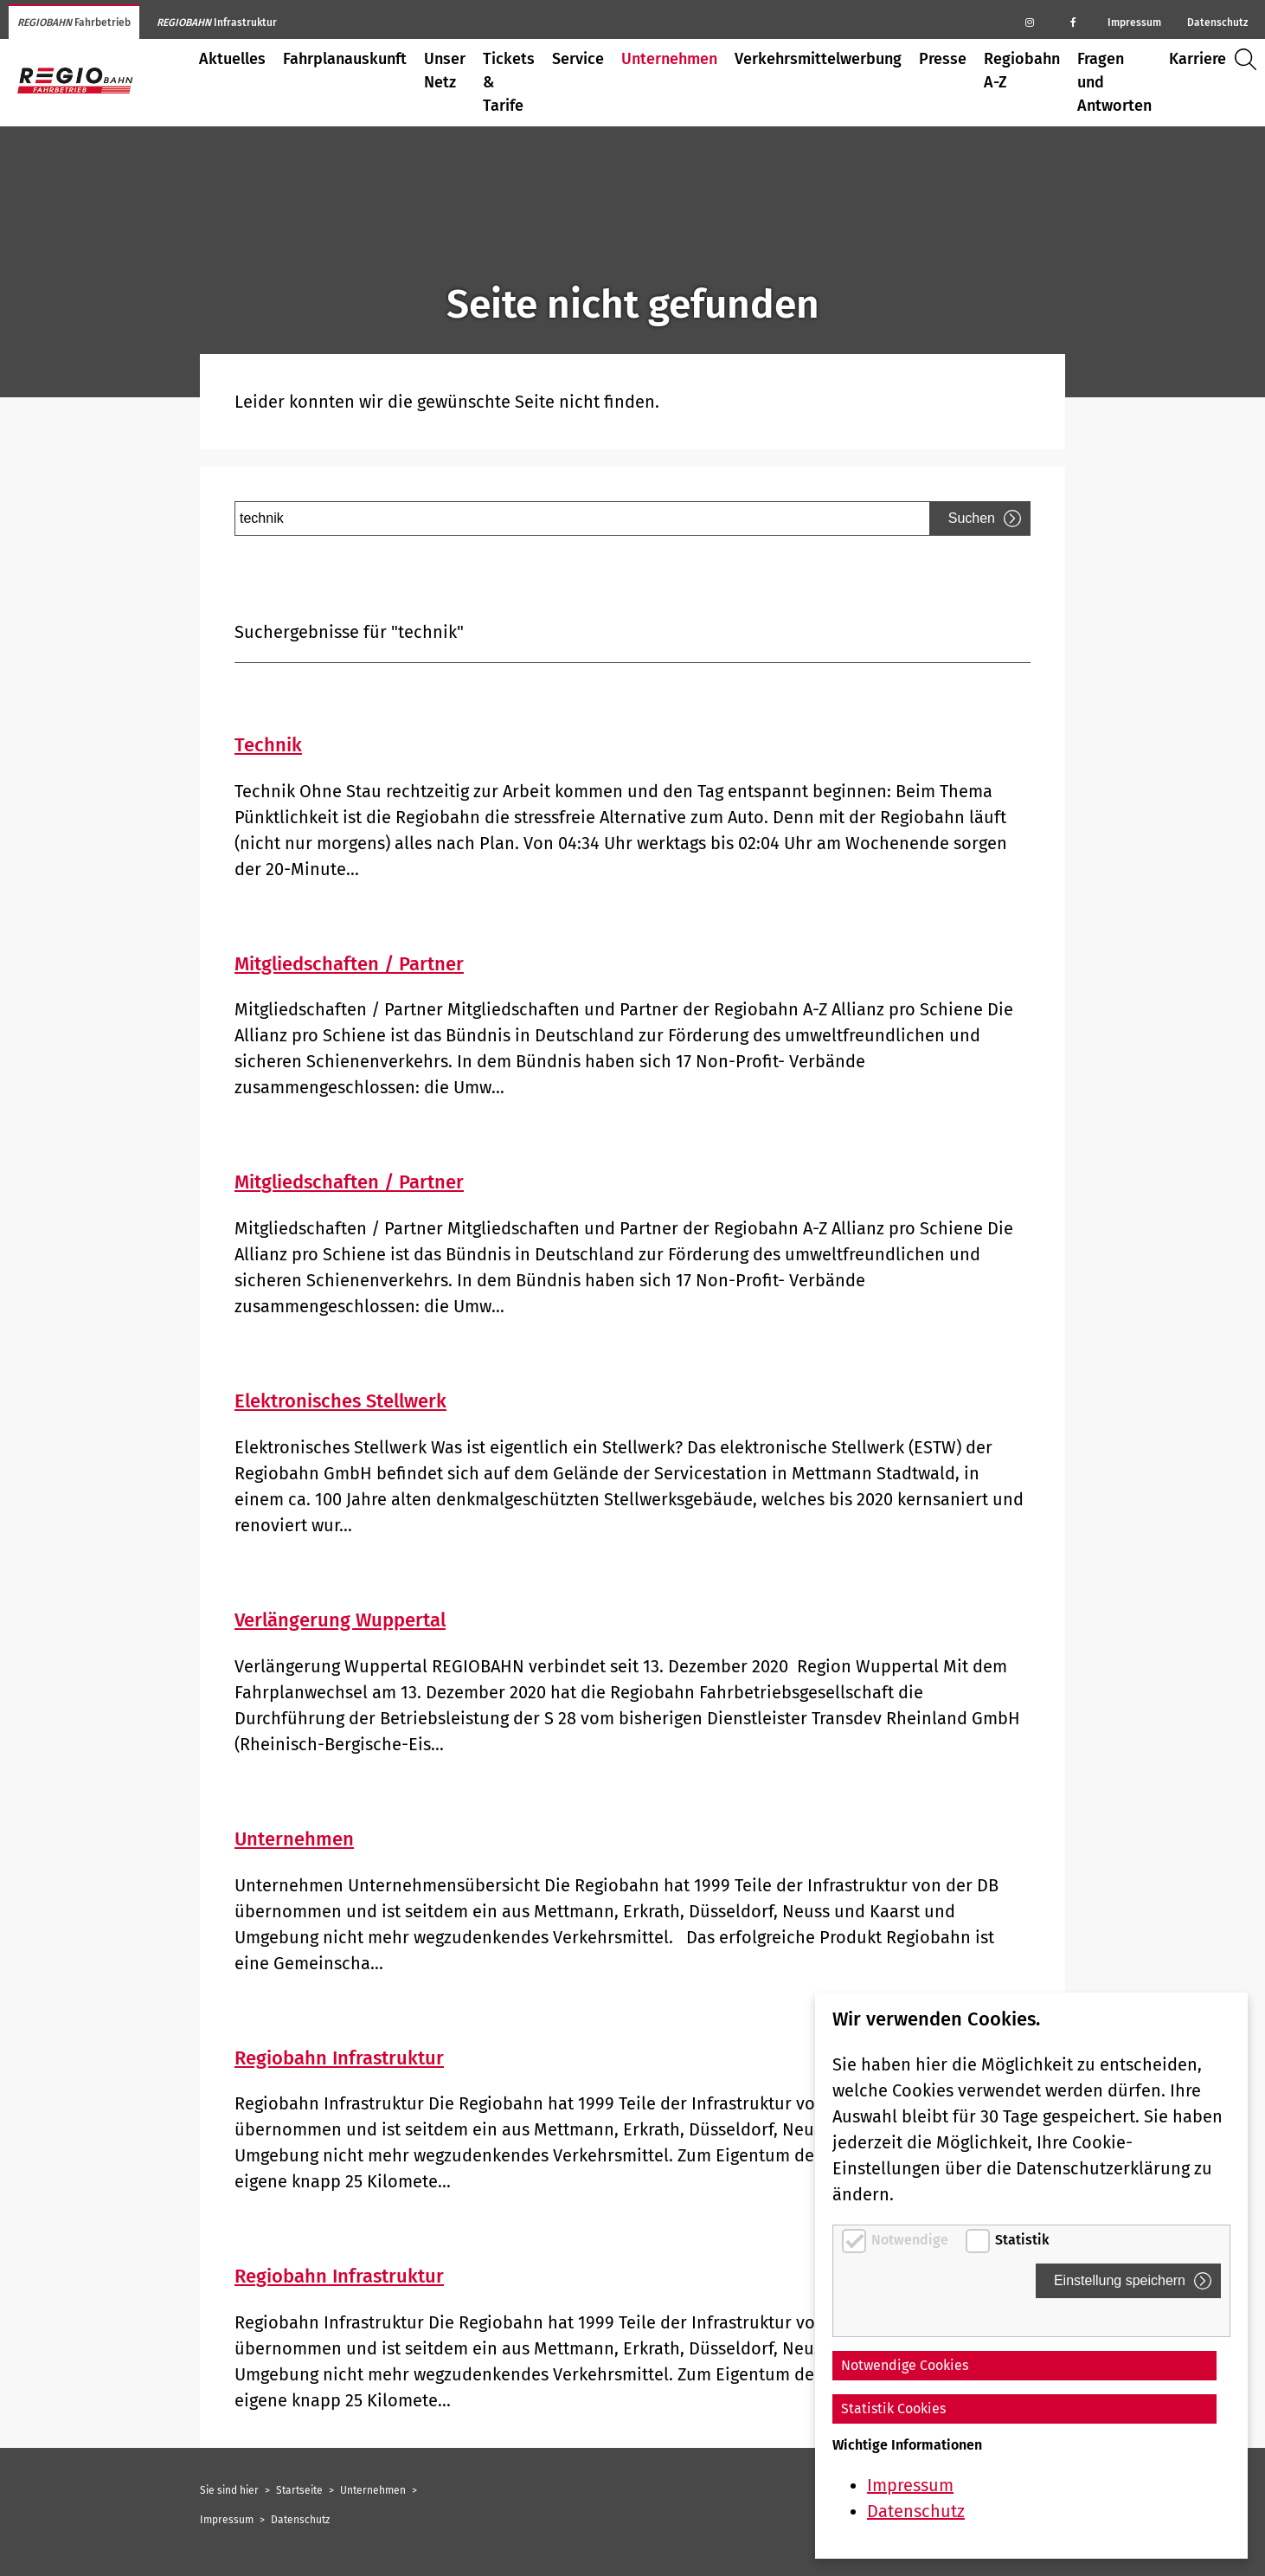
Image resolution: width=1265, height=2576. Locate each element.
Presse (942, 58)
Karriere (1197, 58)
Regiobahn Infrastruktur (339, 2058)
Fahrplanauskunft (345, 58)
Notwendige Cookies (904, 2365)
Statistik (1022, 2239)
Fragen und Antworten (1114, 82)
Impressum (1134, 22)
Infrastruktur (217, 22)
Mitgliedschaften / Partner (349, 964)
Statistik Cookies (893, 2408)
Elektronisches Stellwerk (340, 1401)
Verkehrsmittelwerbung (818, 58)
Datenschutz (1217, 22)
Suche (1250, 59)
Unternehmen (669, 58)
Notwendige (911, 2239)
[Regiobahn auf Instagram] (1029, 21)
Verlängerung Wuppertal (340, 1620)
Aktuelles (232, 58)
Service (578, 58)
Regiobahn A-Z (1022, 70)
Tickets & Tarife (509, 82)
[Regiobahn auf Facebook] (1073, 21)
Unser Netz (445, 70)
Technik (268, 745)
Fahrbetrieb (74, 22)
